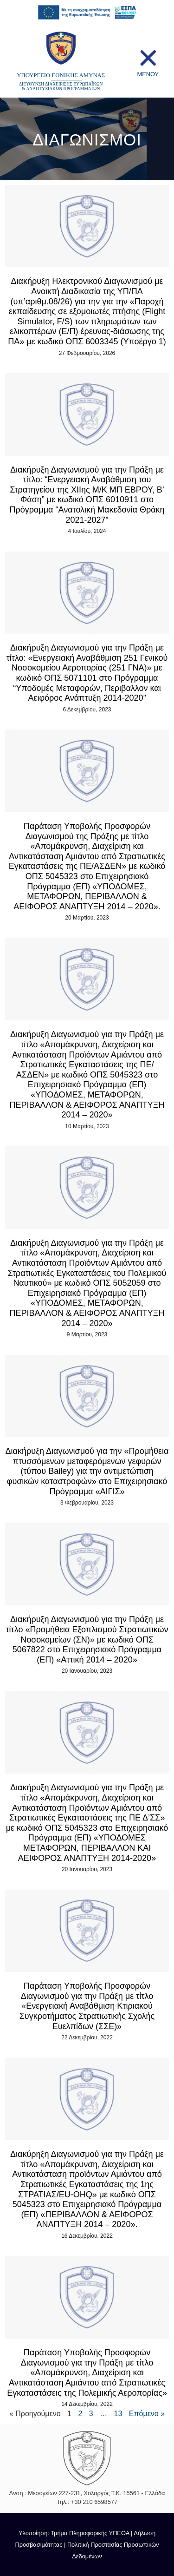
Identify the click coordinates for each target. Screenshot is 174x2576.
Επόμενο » (147, 2414)
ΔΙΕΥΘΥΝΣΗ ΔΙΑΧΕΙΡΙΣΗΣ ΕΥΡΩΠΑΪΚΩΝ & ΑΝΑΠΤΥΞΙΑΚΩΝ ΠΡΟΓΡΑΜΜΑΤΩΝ (61, 86)
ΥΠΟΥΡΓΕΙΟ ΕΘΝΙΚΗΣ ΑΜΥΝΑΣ (61, 75)
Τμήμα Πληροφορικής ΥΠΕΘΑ (90, 2533)
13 (118, 2414)
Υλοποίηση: (35, 2533)
